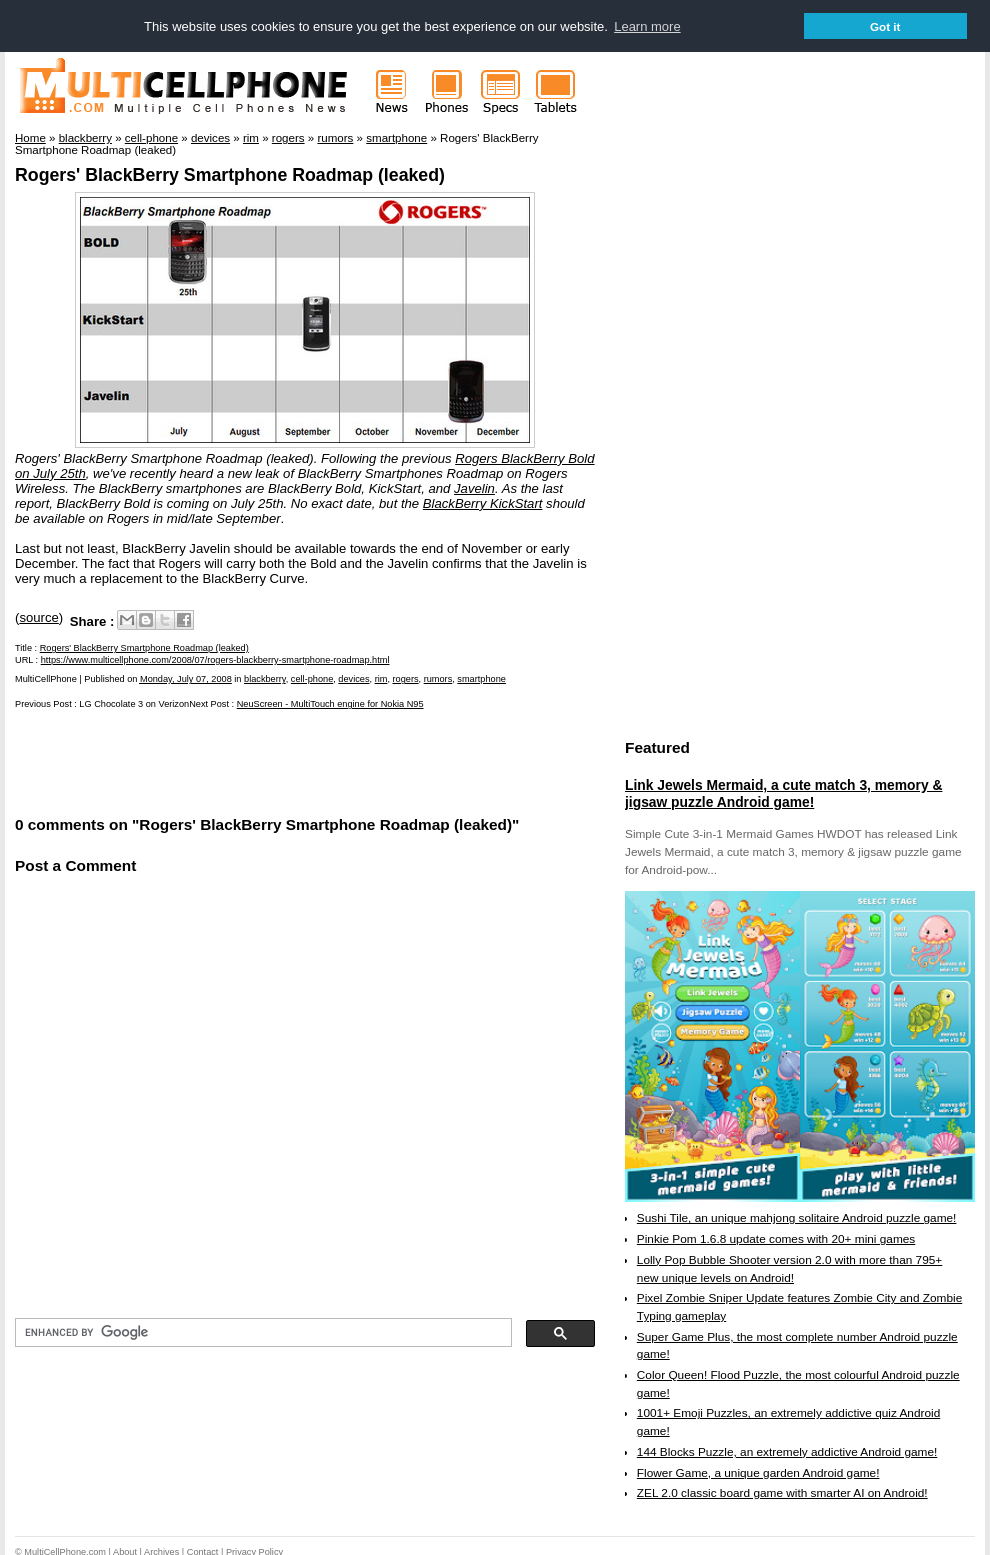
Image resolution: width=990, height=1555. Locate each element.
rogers (406, 678)
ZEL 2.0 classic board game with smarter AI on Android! (782, 1492)
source (38, 616)
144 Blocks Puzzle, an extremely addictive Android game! (787, 1451)
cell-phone (312, 678)
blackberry (265, 678)
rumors (438, 678)
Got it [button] (885, 26)
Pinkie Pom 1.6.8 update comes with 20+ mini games (776, 1238)
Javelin (474, 487)
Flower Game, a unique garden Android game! (758, 1472)
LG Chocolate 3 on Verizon (134, 703)
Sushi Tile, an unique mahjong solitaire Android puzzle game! (797, 1217)
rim (381, 678)
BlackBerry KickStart (483, 502)
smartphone (481, 678)
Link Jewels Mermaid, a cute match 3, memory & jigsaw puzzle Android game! (783, 793)
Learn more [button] (647, 26)
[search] (261, 1332)
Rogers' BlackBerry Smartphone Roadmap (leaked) (230, 174)
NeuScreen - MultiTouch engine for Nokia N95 (330, 703)
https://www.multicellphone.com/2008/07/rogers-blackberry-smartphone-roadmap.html (215, 659)
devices (353, 678)
